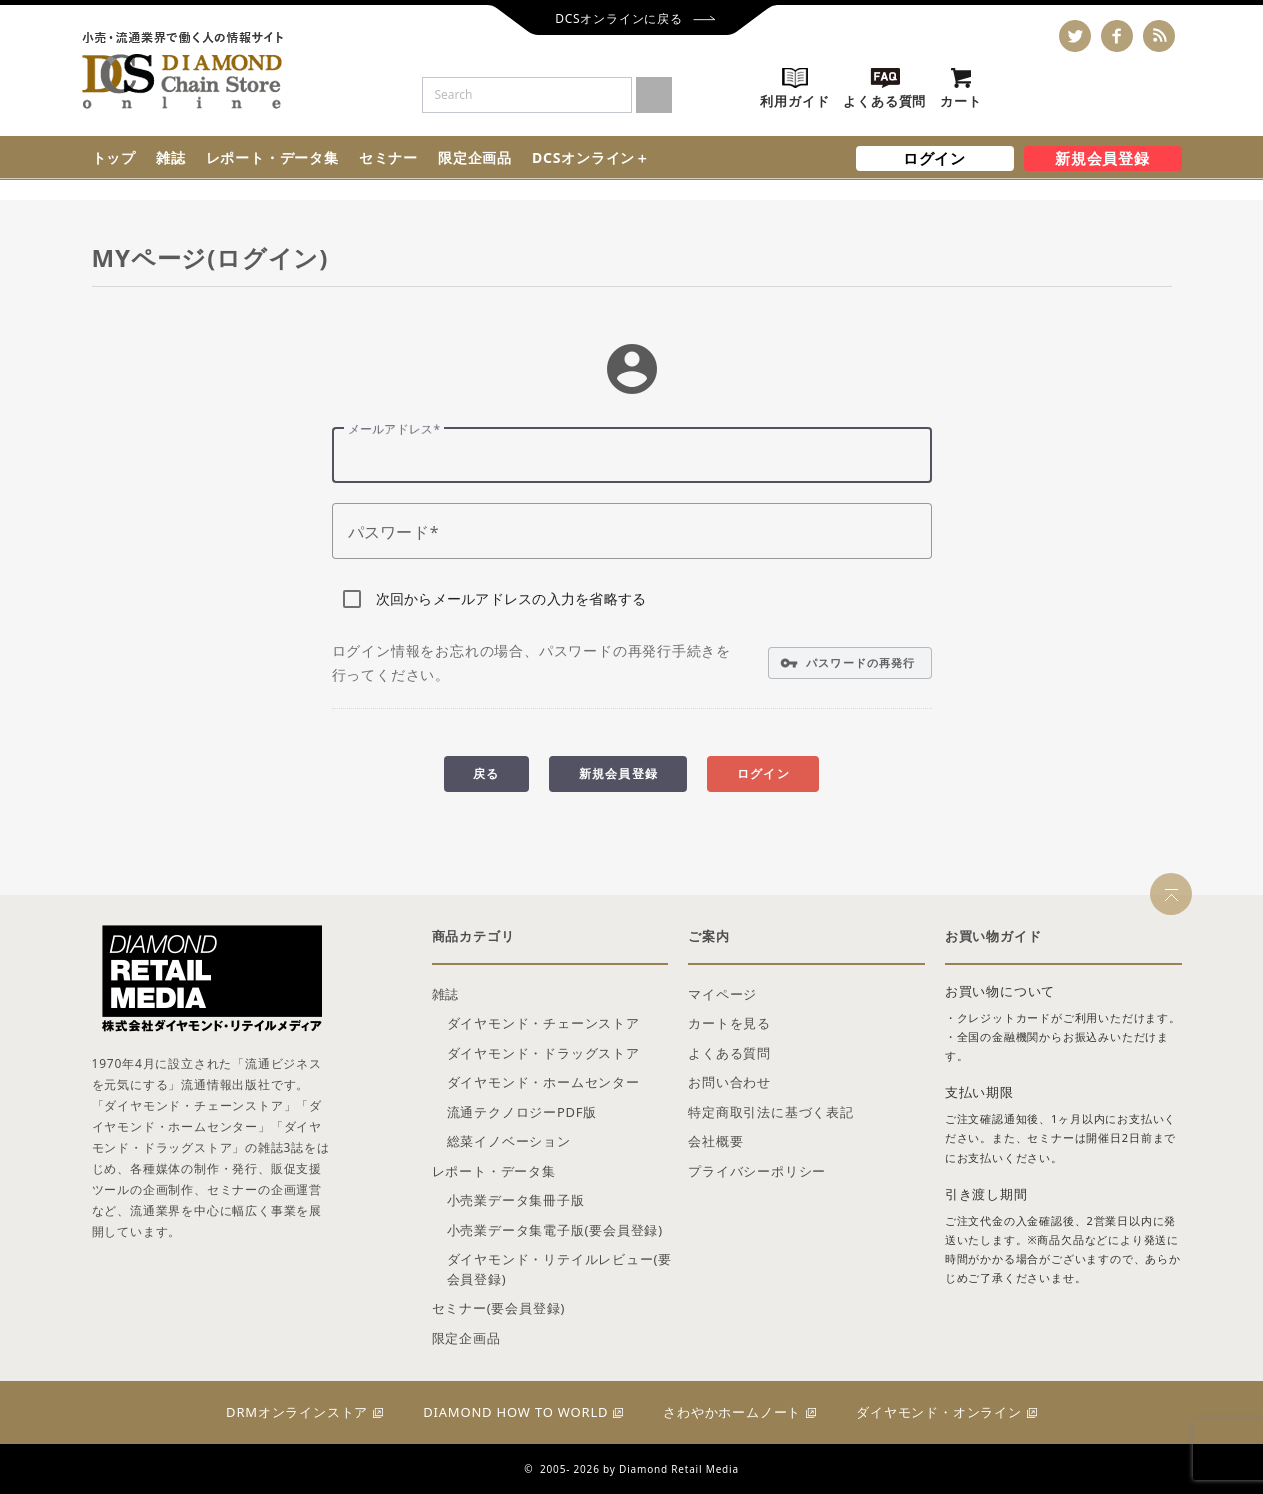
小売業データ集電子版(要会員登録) (555, 1230)
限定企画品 (475, 157)
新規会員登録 (1102, 158)
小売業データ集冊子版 (516, 1200)
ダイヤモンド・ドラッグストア (543, 1053)
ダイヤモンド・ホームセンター (543, 1082)
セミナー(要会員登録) (499, 1308)
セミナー (388, 157)
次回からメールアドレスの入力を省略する (511, 598)
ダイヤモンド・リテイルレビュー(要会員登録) (560, 1269)
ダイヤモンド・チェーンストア (543, 1023)
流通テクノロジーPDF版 (522, 1112)
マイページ (722, 994)
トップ (114, 157)
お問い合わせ (729, 1082)
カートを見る (729, 1023)
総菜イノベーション (509, 1141)
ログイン (934, 158)
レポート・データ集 (272, 157)
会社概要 (715, 1141)
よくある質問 (729, 1053)
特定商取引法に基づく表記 (771, 1112)
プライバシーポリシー (757, 1171)
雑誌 (171, 157)
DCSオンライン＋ (591, 157)
